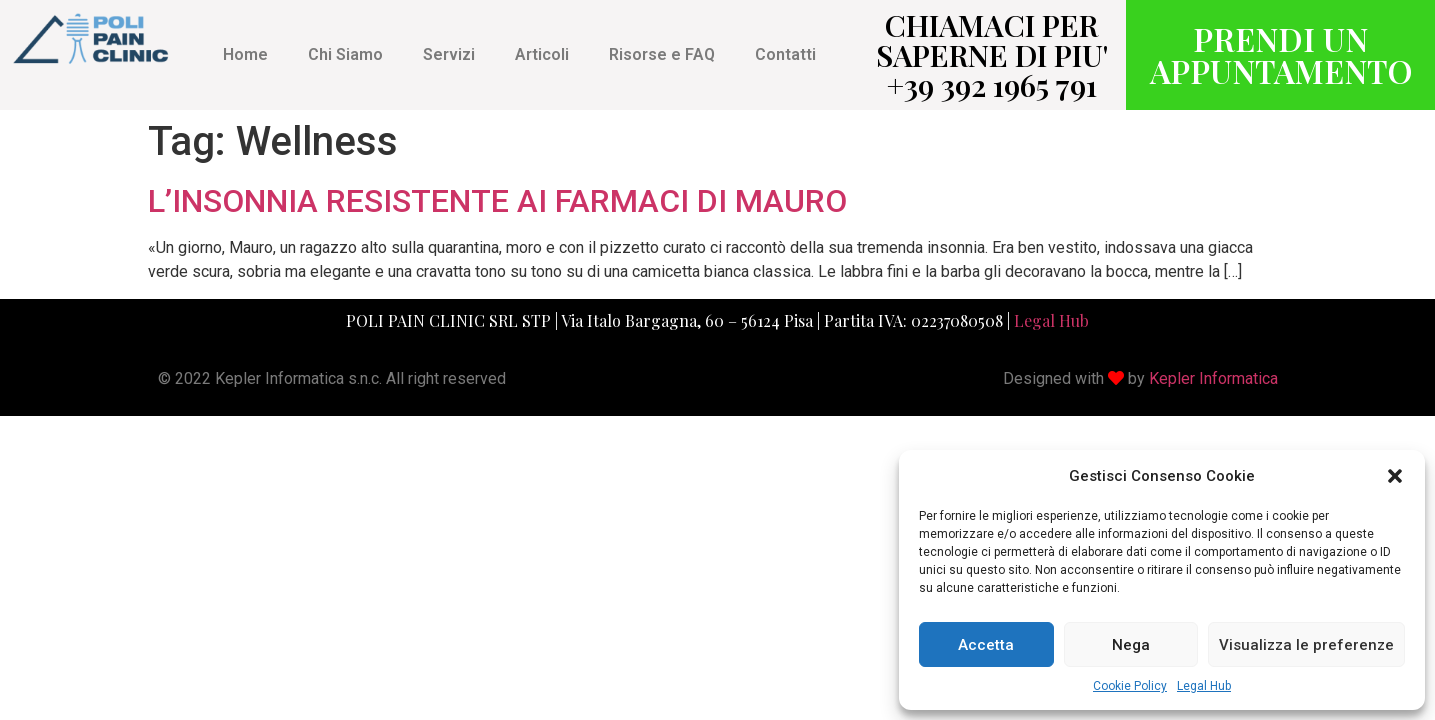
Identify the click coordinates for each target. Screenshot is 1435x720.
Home (245, 54)
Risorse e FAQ (662, 54)
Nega (1131, 645)
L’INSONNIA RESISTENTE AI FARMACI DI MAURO (497, 201)
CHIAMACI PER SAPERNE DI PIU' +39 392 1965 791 (992, 55)
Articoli (542, 54)
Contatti (785, 54)
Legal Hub (1204, 686)
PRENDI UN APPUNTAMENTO (1281, 54)
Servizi (449, 54)
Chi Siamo (345, 54)
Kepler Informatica (1213, 378)
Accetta (986, 645)
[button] (1395, 476)
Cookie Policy (1130, 686)
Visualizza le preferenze (1306, 645)
